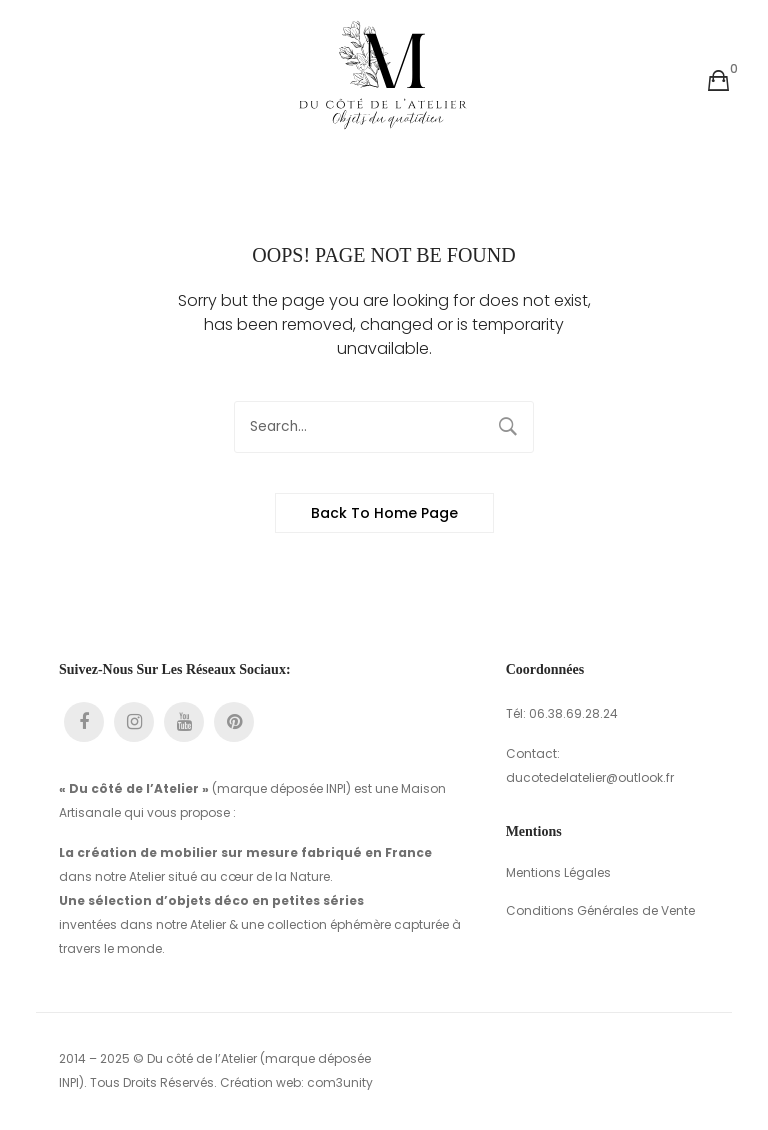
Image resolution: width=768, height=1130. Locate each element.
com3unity (340, 1082)
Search (508, 427)
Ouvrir (54, 81)
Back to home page (384, 513)
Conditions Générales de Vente (600, 910)
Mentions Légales (558, 872)
